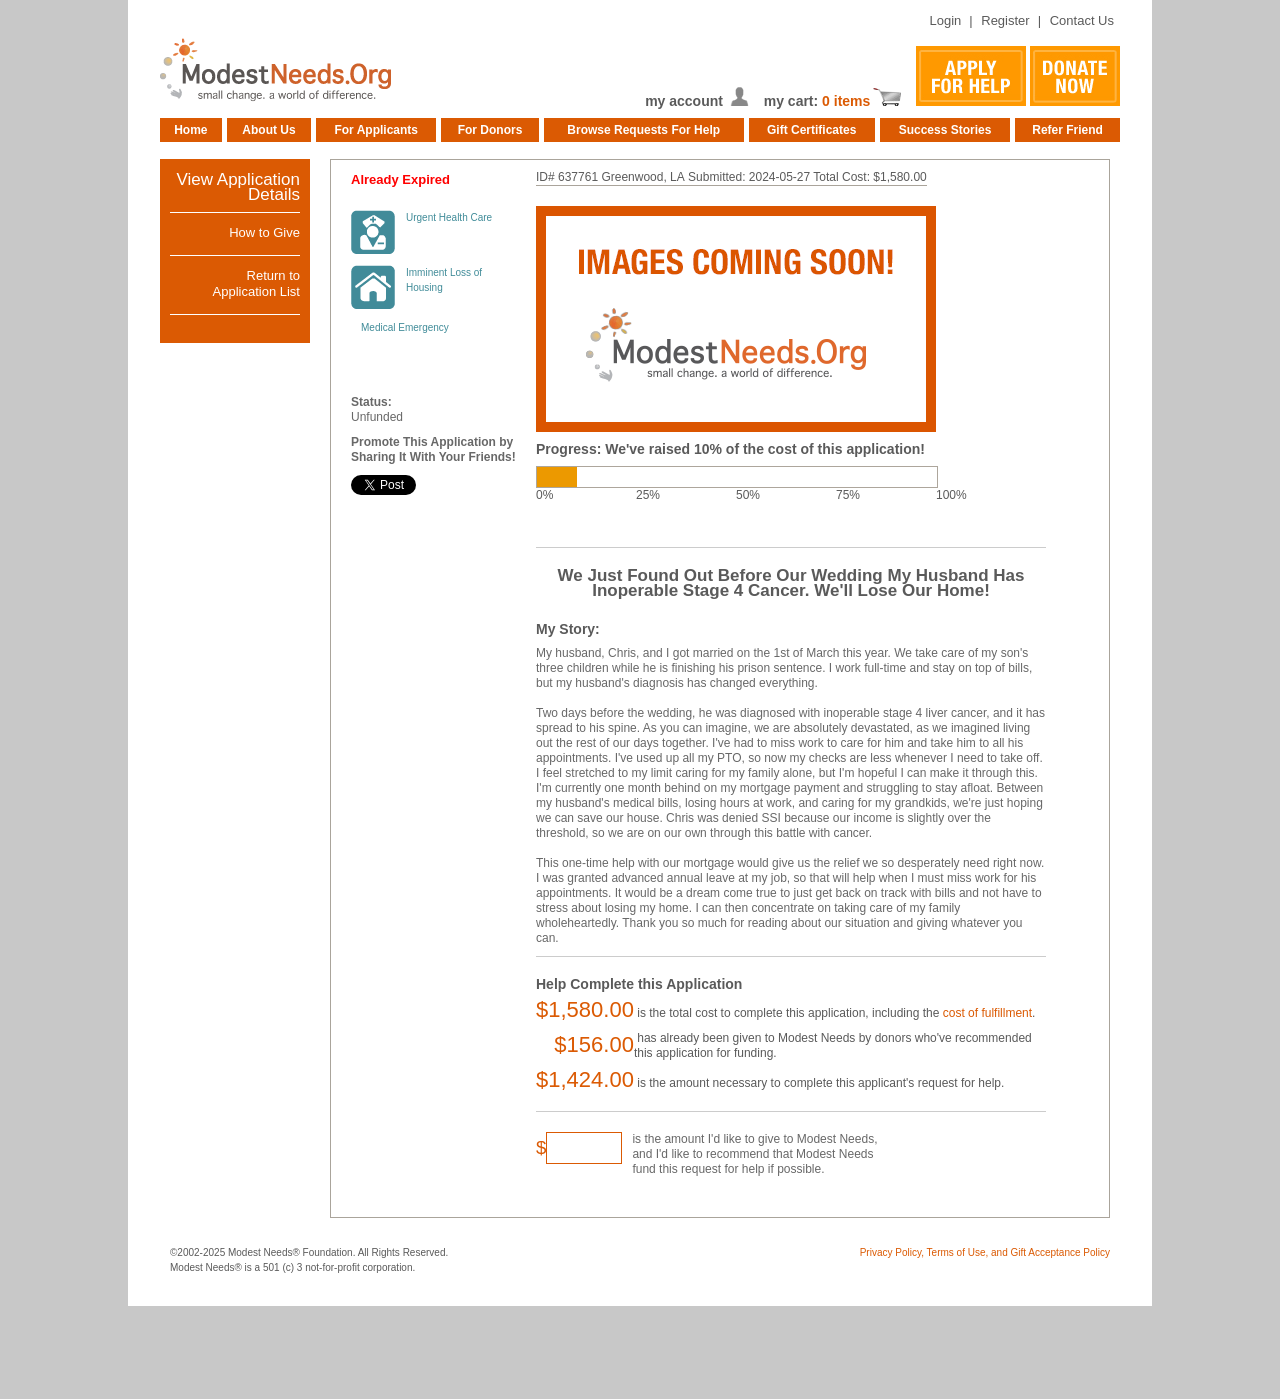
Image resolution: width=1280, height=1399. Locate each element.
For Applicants (376, 130)
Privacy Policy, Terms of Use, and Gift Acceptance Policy (985, 1252)
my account (684, 101)
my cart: (793, 101)
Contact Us (1082, 20)
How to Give (264, 232)
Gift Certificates (811, 130)
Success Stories (945, 130)
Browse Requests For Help (643, 130)
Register (1005, 20)
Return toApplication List (256, 283)
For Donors (490, 130)
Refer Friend (1067, 130)
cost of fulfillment (987, 1013)
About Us (268, 130)
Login (945, 20)
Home (190, 130)
